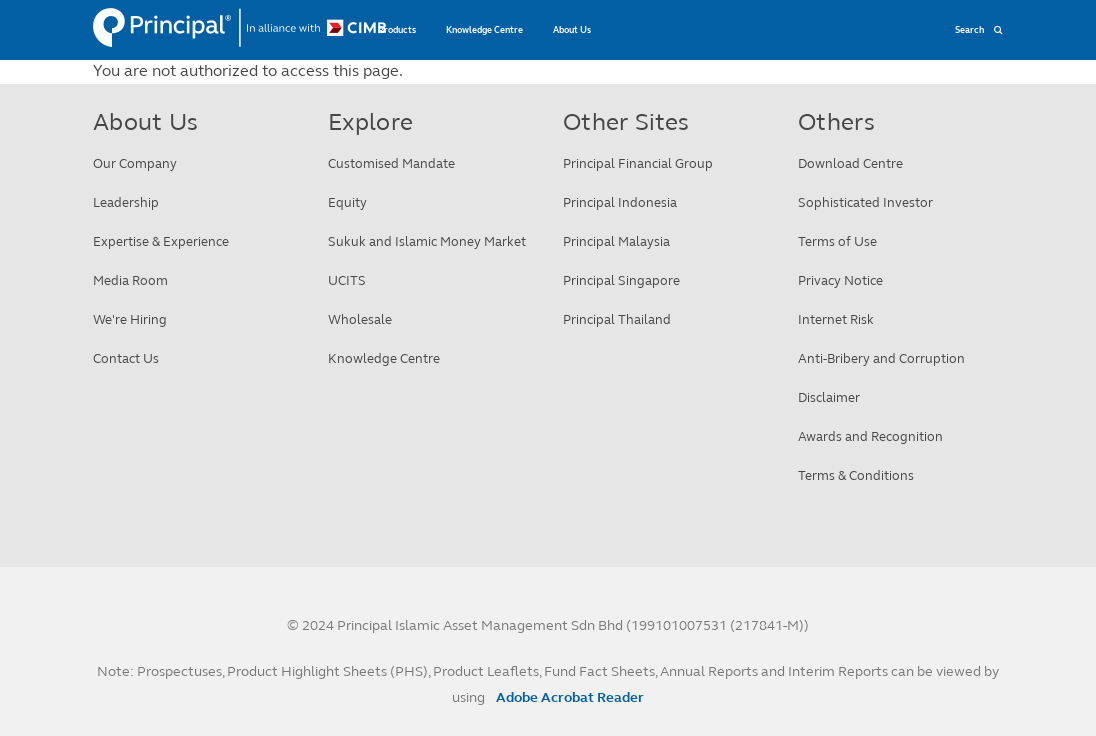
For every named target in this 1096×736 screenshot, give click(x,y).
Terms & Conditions (856, 476)
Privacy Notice (840, 281)
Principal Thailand (617, 320)
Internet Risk (836, 320)
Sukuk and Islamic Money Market (427, 242)
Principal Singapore (621, 281)
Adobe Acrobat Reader (570, 697)
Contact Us (126, 359)
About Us (572, 30)
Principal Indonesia (620, 203)
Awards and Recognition (870, 437)
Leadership (126, 203)
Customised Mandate (391, 164)
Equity (347, 203)
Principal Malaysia (616, 242)
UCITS (347, 281)
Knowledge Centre (484, 30)
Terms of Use (837, 242)
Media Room (130, 281)
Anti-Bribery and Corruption (881, 359)
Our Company (135, 164)
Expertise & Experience (161, 242)
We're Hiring (130, 320)
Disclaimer (829, 398)
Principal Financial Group (638, 164)
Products (397, 30)
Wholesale (360, 320)
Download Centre (850, 164)
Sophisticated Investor (865, 203)
